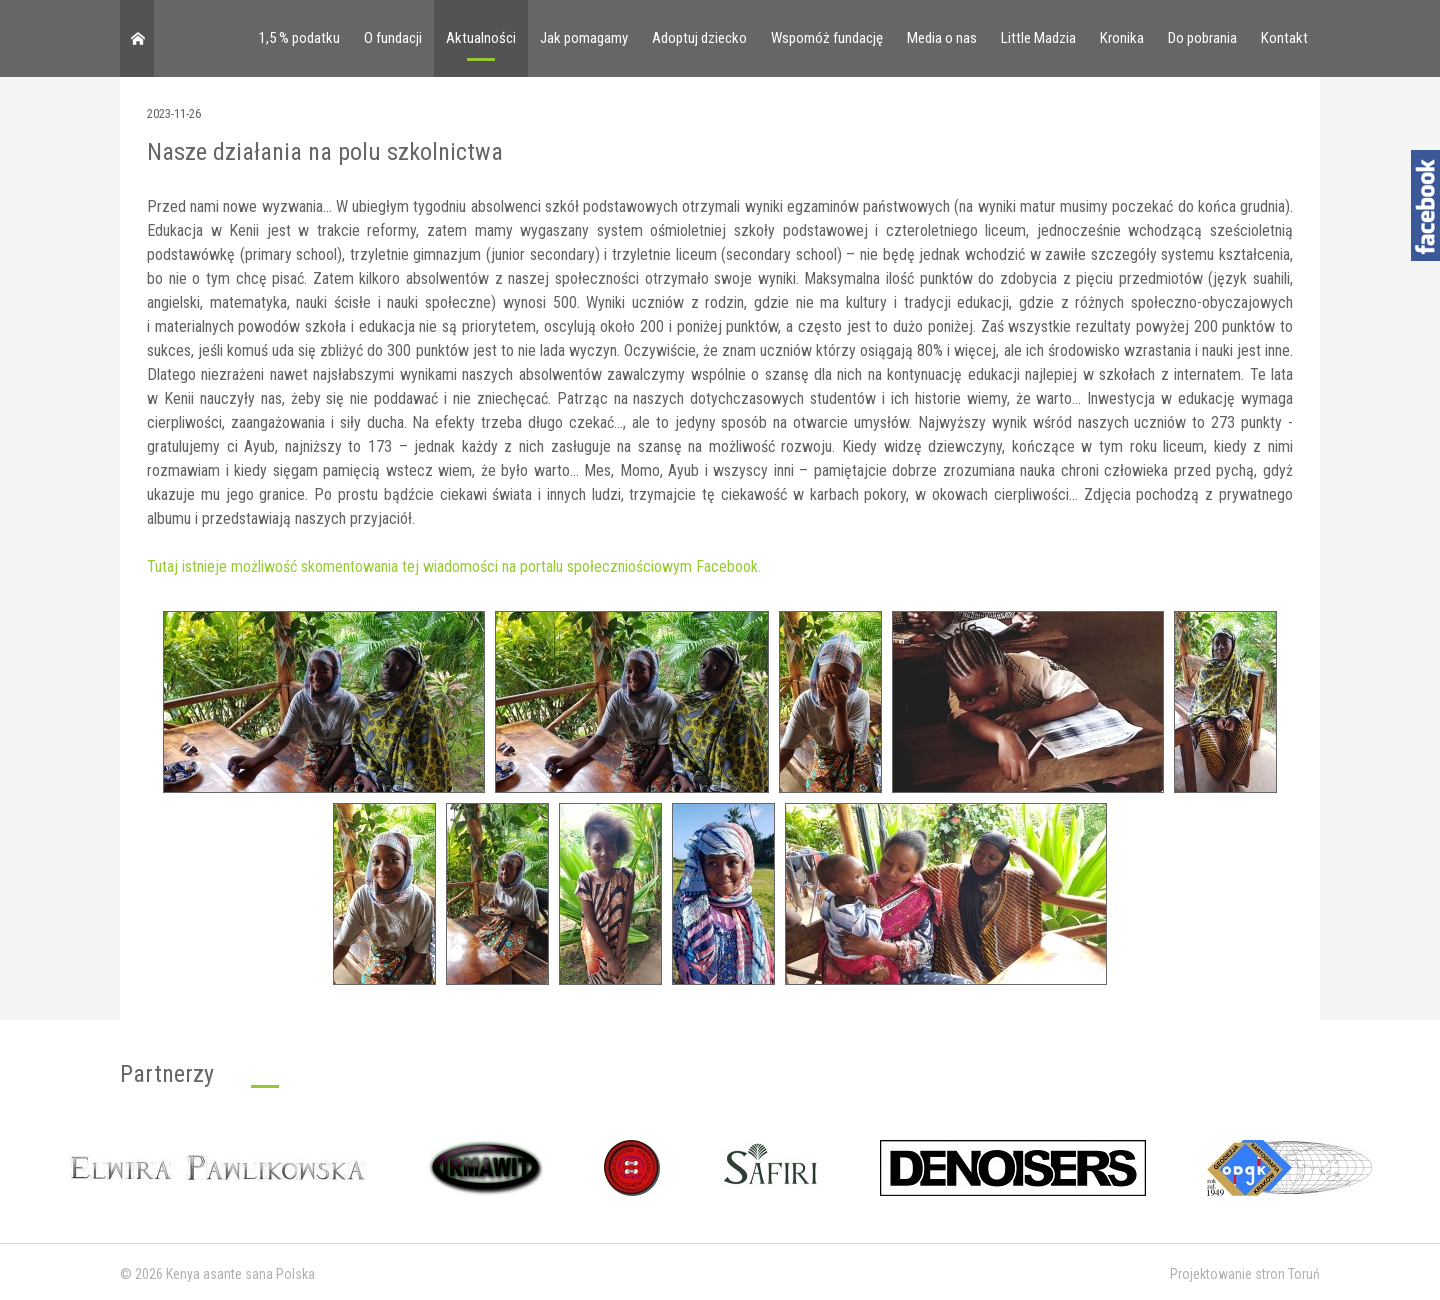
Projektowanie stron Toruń (1245, 1274)
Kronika (1122, 38)
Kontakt (1284, 38)
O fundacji (393, 38)
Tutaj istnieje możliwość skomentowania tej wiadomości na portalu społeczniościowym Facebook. (454, 566)
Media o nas (942, 38)
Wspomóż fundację (827, 38)
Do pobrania (1202, 38)
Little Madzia (1038, 38)
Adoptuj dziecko (699, 38)
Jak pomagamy (584, 38)
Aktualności (481, 38)
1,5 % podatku (299, 38)
